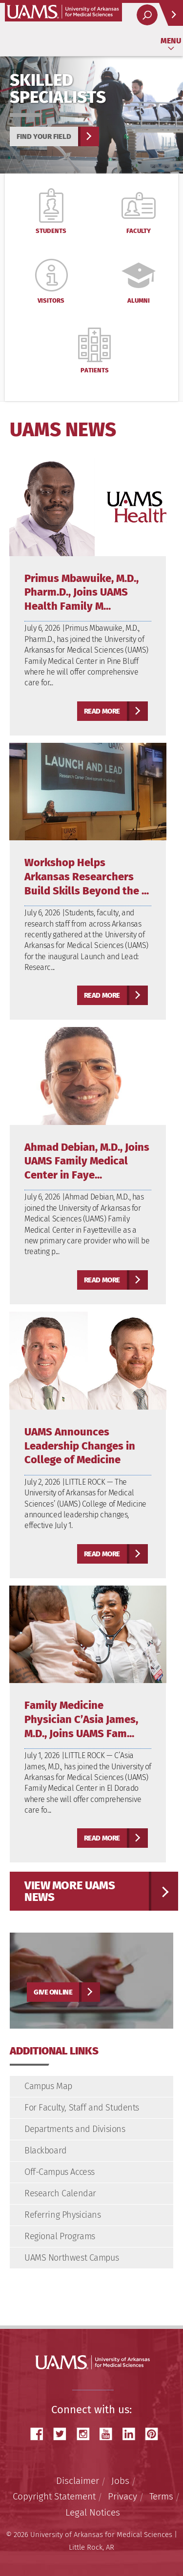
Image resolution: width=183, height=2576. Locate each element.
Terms (161, 2496)
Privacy (122, 2496)
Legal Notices (92, 2512)
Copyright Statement (54, 2496)
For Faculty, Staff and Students (81, 2107)
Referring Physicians (62, 2214)
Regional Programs (59, 2236)
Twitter (63, 2434)
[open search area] (147, 15)
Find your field (44, 136)
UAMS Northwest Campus (71, 2257)
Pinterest (155, 2434)
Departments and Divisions (74, 2129)
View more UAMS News (69, 1891)
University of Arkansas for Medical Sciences (63, 12)
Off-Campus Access (59, 2172)
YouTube (109, 2434)
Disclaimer (77, 2480)
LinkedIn (132, 2434)
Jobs (120, 2480)
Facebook (40, 2434)
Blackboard (45, 2150)
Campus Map (48, 2086)
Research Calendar (60, 2193)
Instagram (86, 2434)
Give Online (53, 1992)
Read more (102, 711)
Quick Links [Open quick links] (168, 18)
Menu (171, 40)
